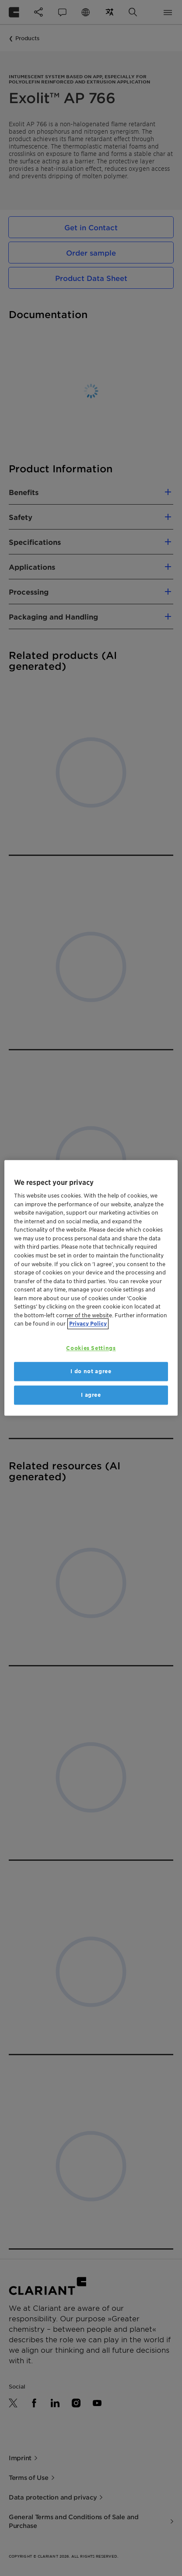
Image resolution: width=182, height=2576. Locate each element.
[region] (90, 1288)
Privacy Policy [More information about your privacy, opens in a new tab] (88, 1323)
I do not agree (90, 1371)
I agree (91, 1395)
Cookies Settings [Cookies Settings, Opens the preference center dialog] (91, 1348)
